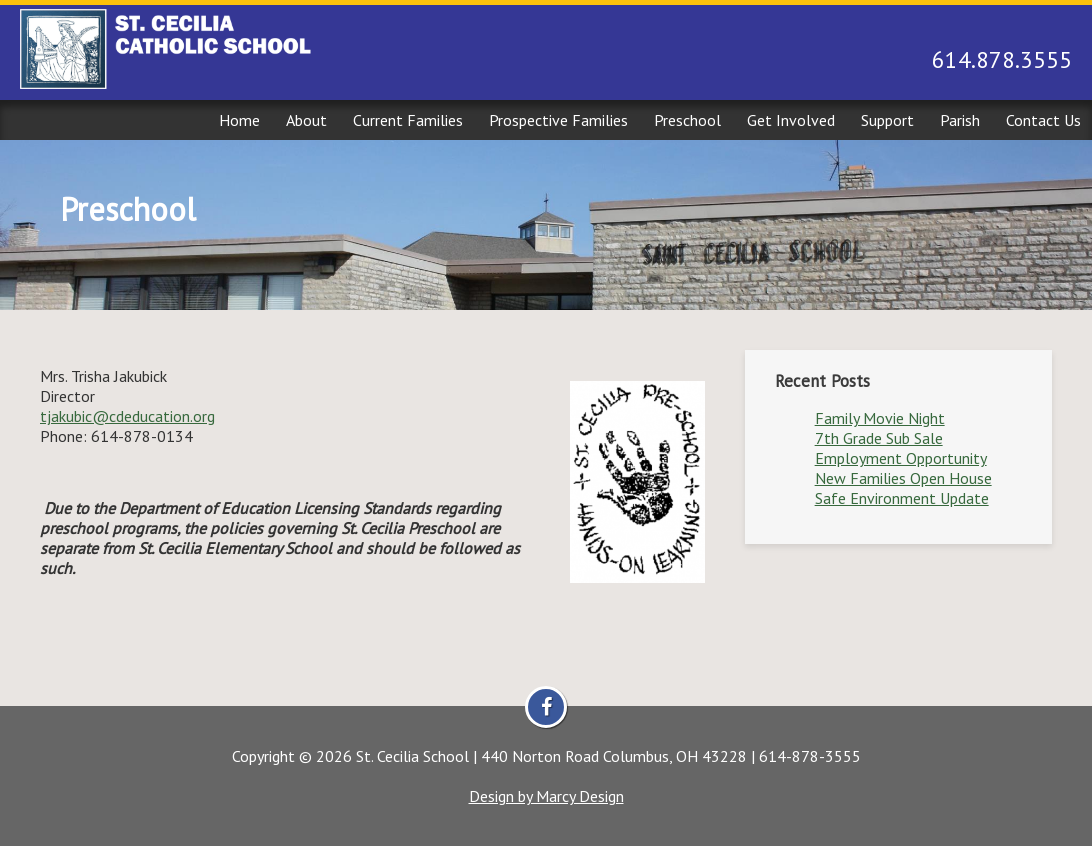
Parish (960, 120)
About (306, 120)
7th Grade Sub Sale (879, 438)
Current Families (408, 120)
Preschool (687, 120)
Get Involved (791, 120)
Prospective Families (558, 120)
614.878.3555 (1002, 59)
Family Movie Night (880, 418)
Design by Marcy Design (546, 796)
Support (887, 120)
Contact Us (1043, 120)
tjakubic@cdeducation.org (127, 416)
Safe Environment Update (902, 498)
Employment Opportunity (901, 458)
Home (239, 120)
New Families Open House (903, 478)
